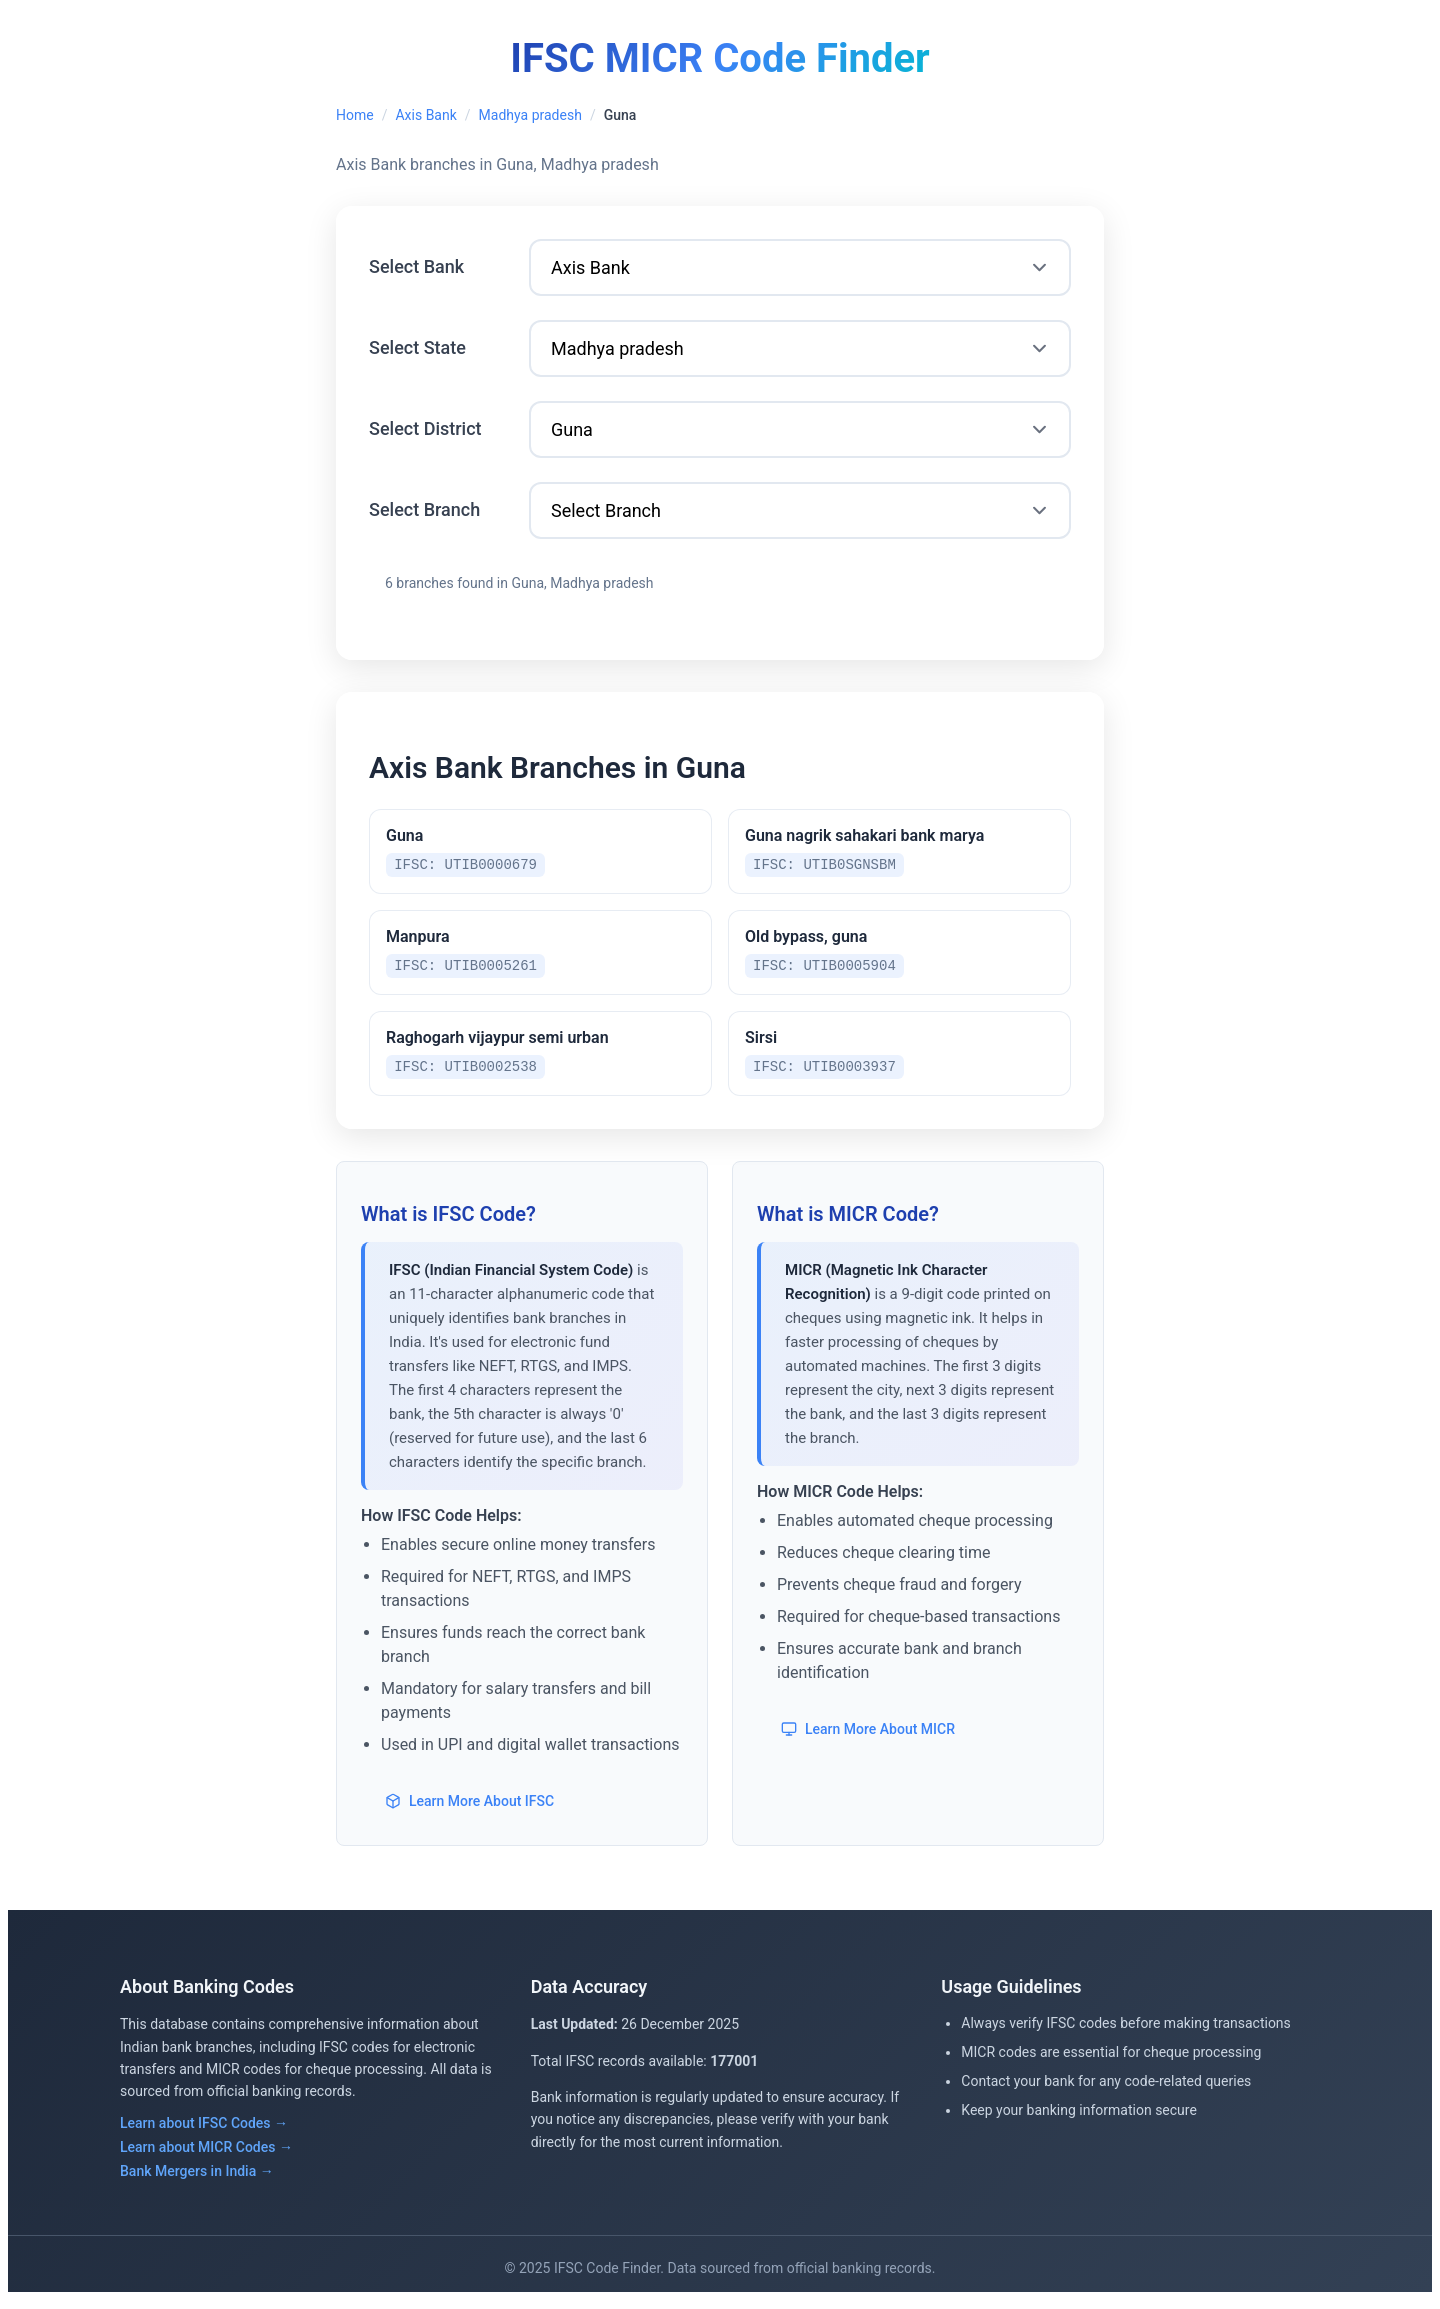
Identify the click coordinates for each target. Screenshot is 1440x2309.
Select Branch (424, 509)
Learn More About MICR (868, 1738)
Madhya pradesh (530, 115)
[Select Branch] (800, 510)
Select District (425, 428)
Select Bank (416, 266)
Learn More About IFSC (469, 1810)
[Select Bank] (800, 267)
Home (355, 115)
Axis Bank (425, 115)
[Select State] (800, 348)
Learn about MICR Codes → (206, 2156)
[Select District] (800, 429)
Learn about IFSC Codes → (204, 2132)
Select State (417, 347)
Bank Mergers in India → (197, 2180)
